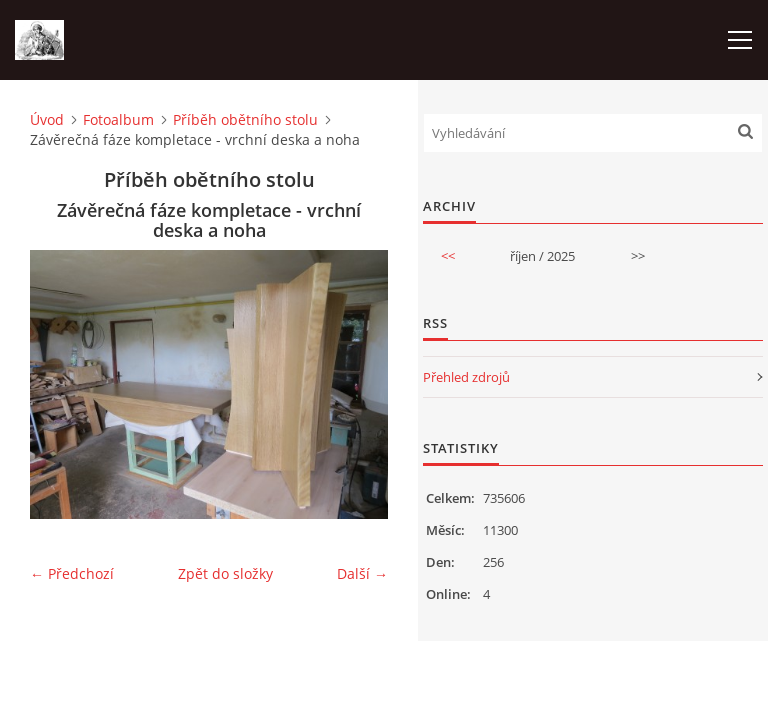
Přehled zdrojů (466, 377)
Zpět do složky (225, 573)
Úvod (47, 119)
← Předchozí (72, 573)
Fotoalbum (118, 119)
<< (448, 256)
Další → (362, 573)
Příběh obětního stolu (245, 119)
